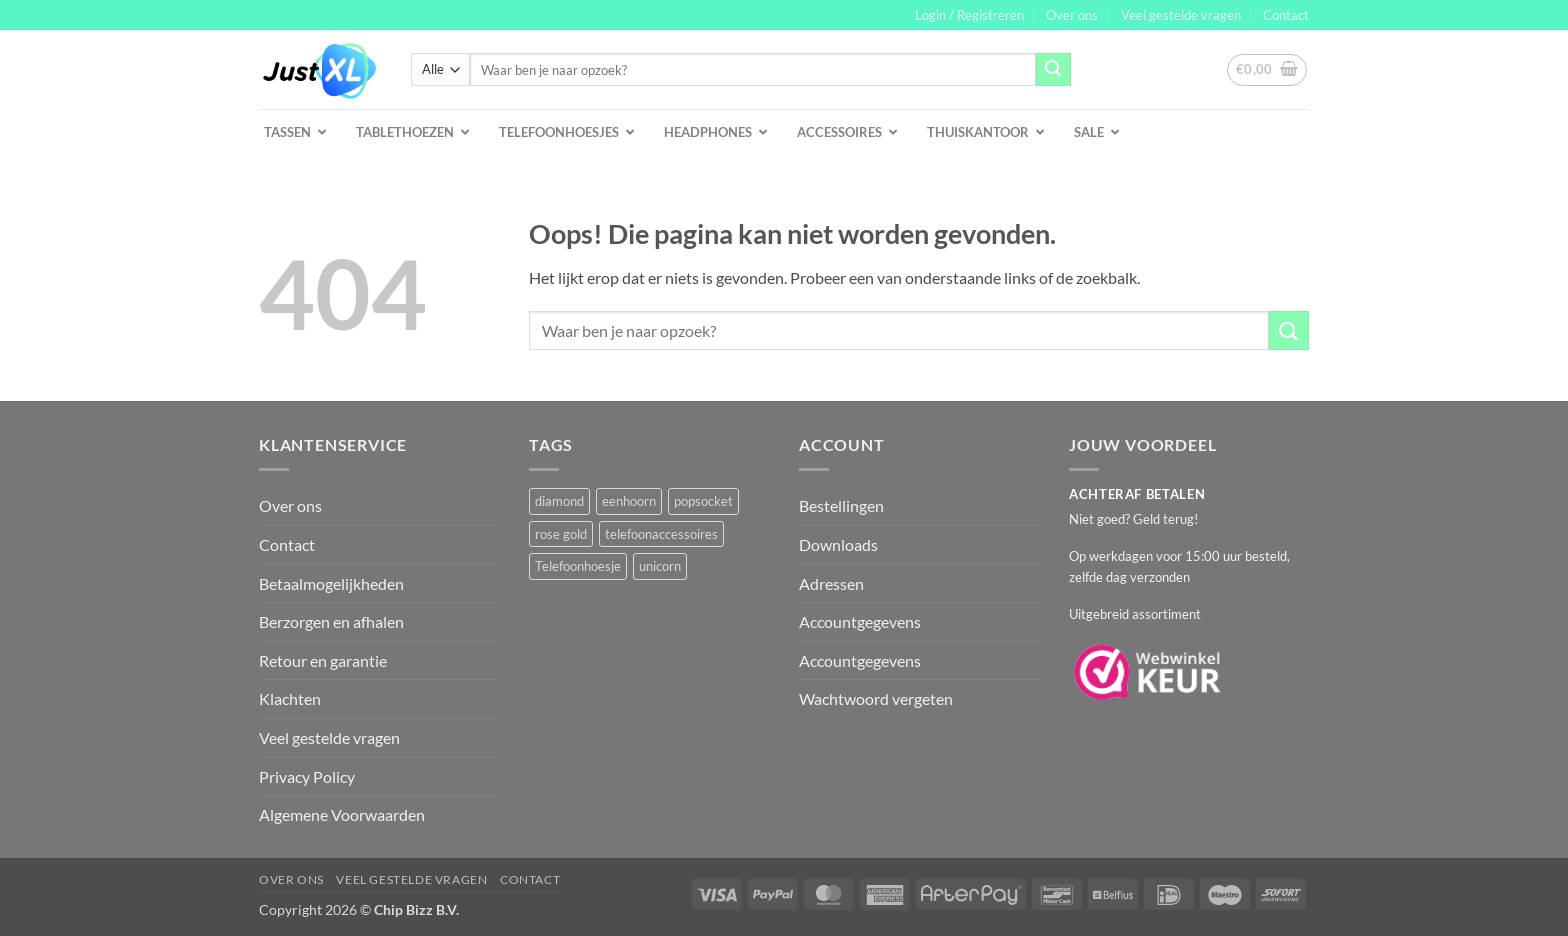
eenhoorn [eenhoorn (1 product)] (629, 501)
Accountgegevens (860, 621)
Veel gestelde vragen (1181, 15)
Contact (1286, 15)
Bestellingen (841, 505)
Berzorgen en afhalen (331, 621)
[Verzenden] (1053, 70)
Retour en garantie (323, 660)
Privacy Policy (307, 776)
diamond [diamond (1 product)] (559, 501)
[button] (969, 15)
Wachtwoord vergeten (876, 698)
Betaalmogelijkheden (331, 583)
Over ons (1072, 15)
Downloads (838, 544)
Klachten (290, 698)
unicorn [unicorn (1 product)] (660, 566)
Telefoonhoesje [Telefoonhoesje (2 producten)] (578, 566)
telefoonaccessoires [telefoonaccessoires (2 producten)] (661, 534)
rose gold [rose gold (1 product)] (561, 534)
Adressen (831, 583)
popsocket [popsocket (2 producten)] (703, 501)
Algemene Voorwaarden (342, 814)
